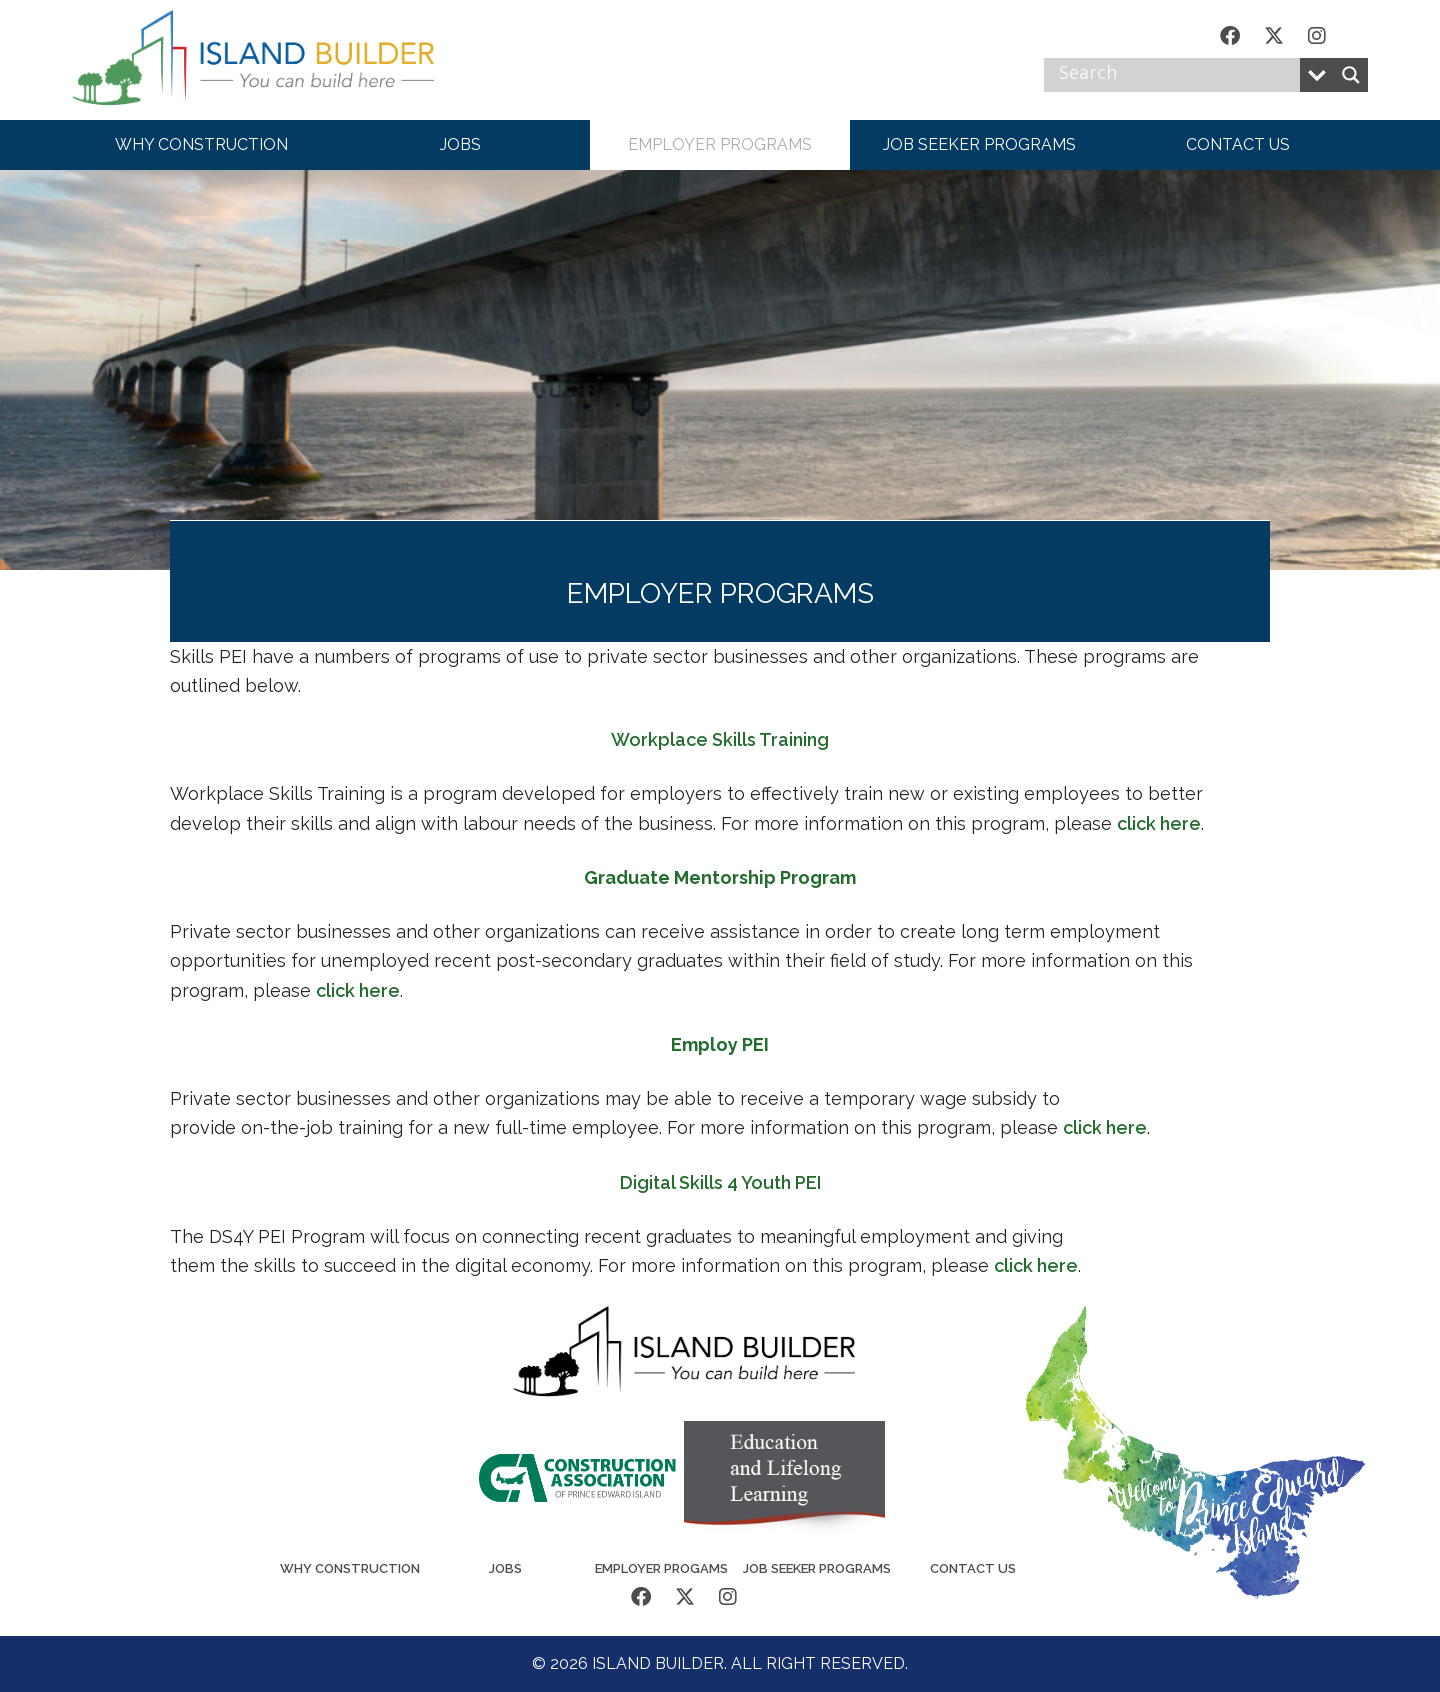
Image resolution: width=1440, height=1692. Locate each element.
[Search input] (1177, 75)
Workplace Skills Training (720, 739)
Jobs (505, 1568)
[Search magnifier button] (1351, 75)
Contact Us (973, 1568)
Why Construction (350, 1568)
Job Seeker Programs (817, 1568)
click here (1159, 823)
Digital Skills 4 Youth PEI (720, 1182)
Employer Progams (661, 1568)
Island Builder (272, 60)
